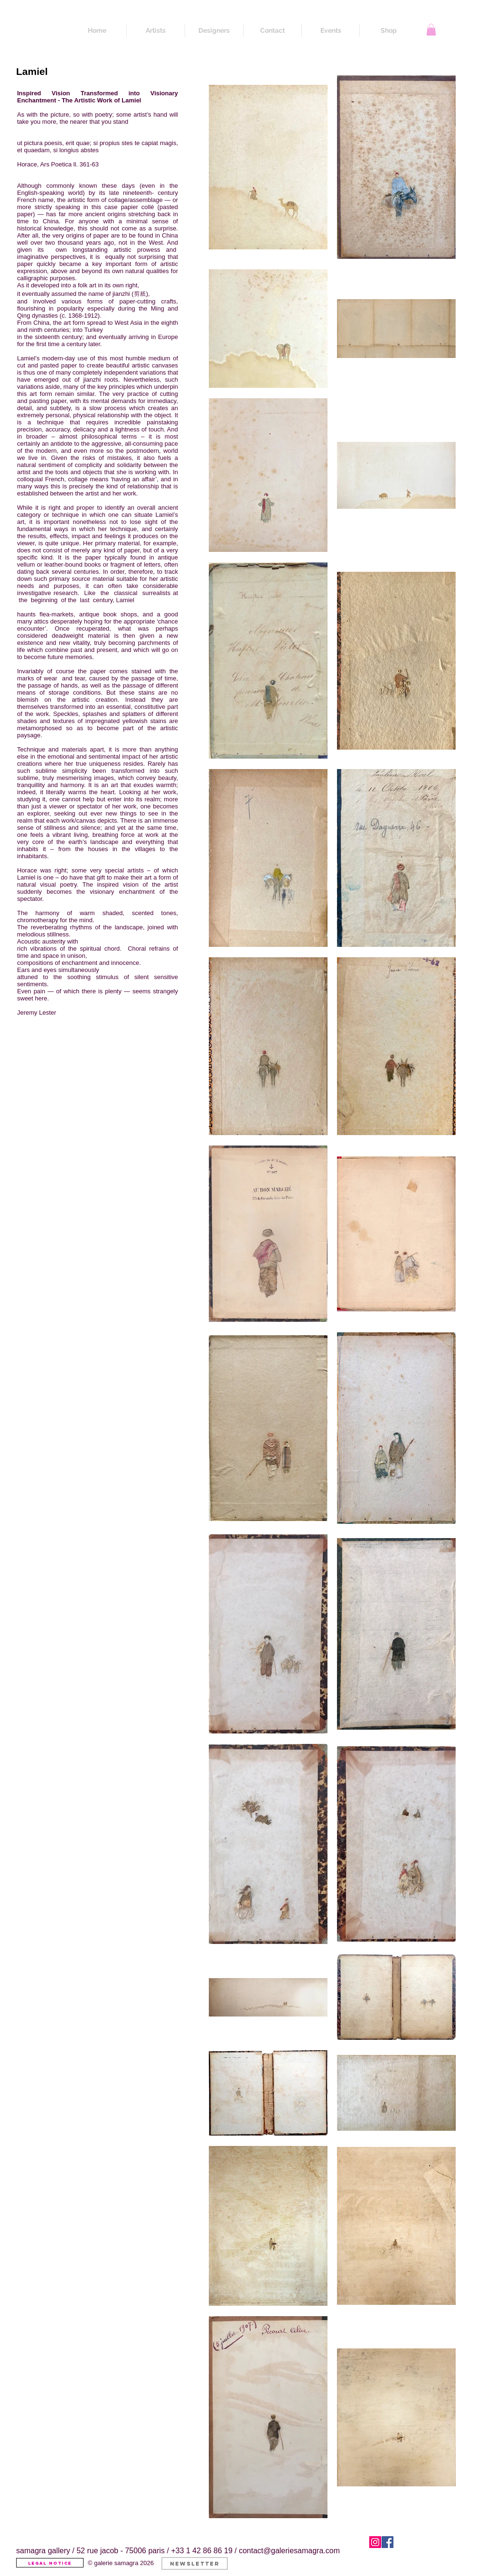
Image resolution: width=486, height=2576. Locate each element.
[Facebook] (387, 2542)
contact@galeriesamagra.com (289, 2551)
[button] (431, 30)
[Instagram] (375, 2542)
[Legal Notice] (50, 2562)
